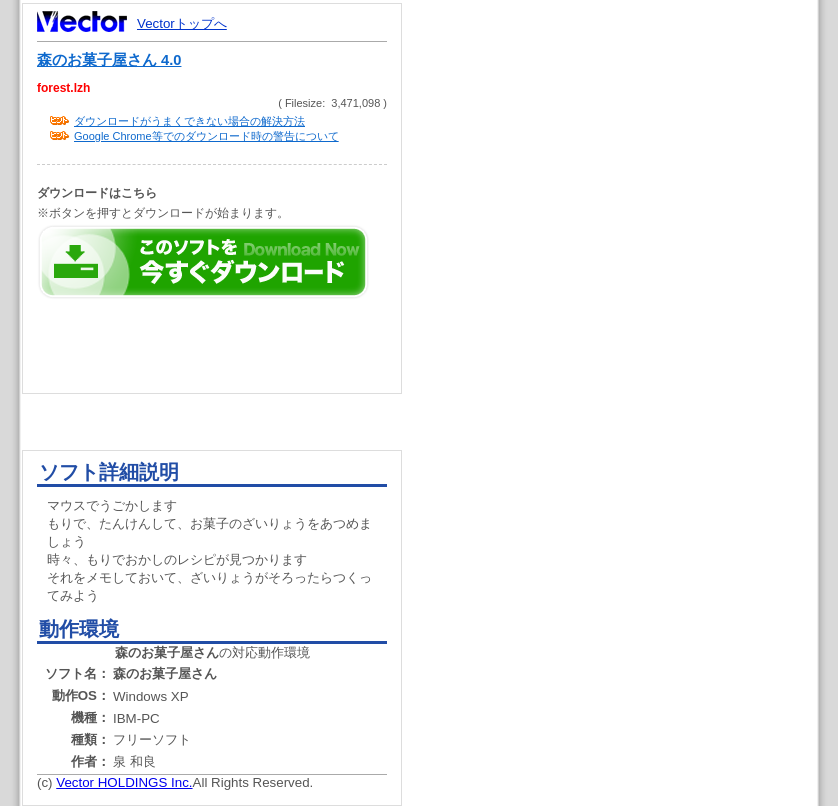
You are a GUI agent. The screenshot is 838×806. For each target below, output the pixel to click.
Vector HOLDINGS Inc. (124, 782)
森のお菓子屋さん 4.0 (109, 60)
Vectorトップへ (182, 23)
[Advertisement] (627, 380)
